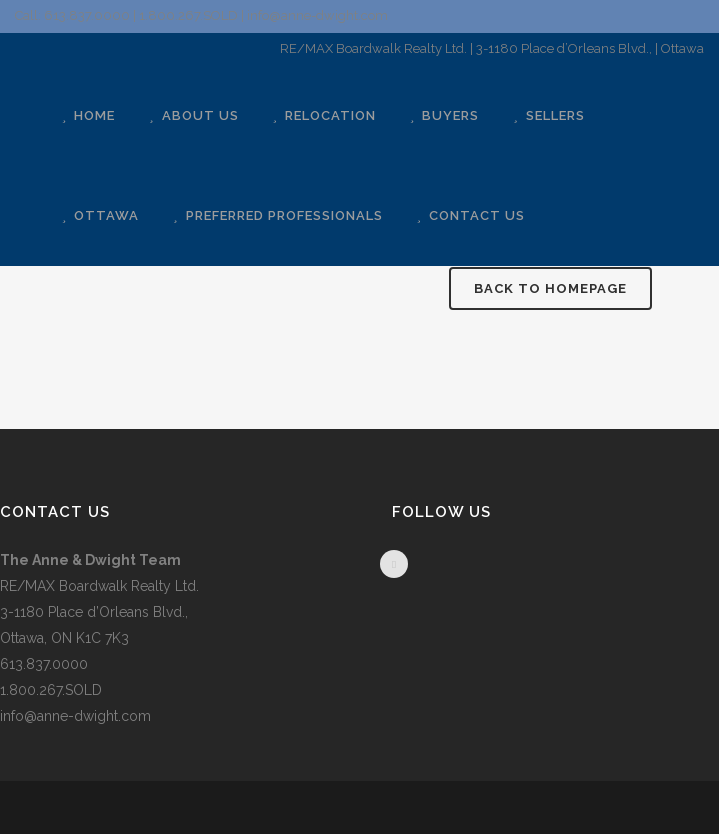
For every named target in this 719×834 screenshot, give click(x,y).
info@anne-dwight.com (75, 716)
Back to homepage (550, 288)
